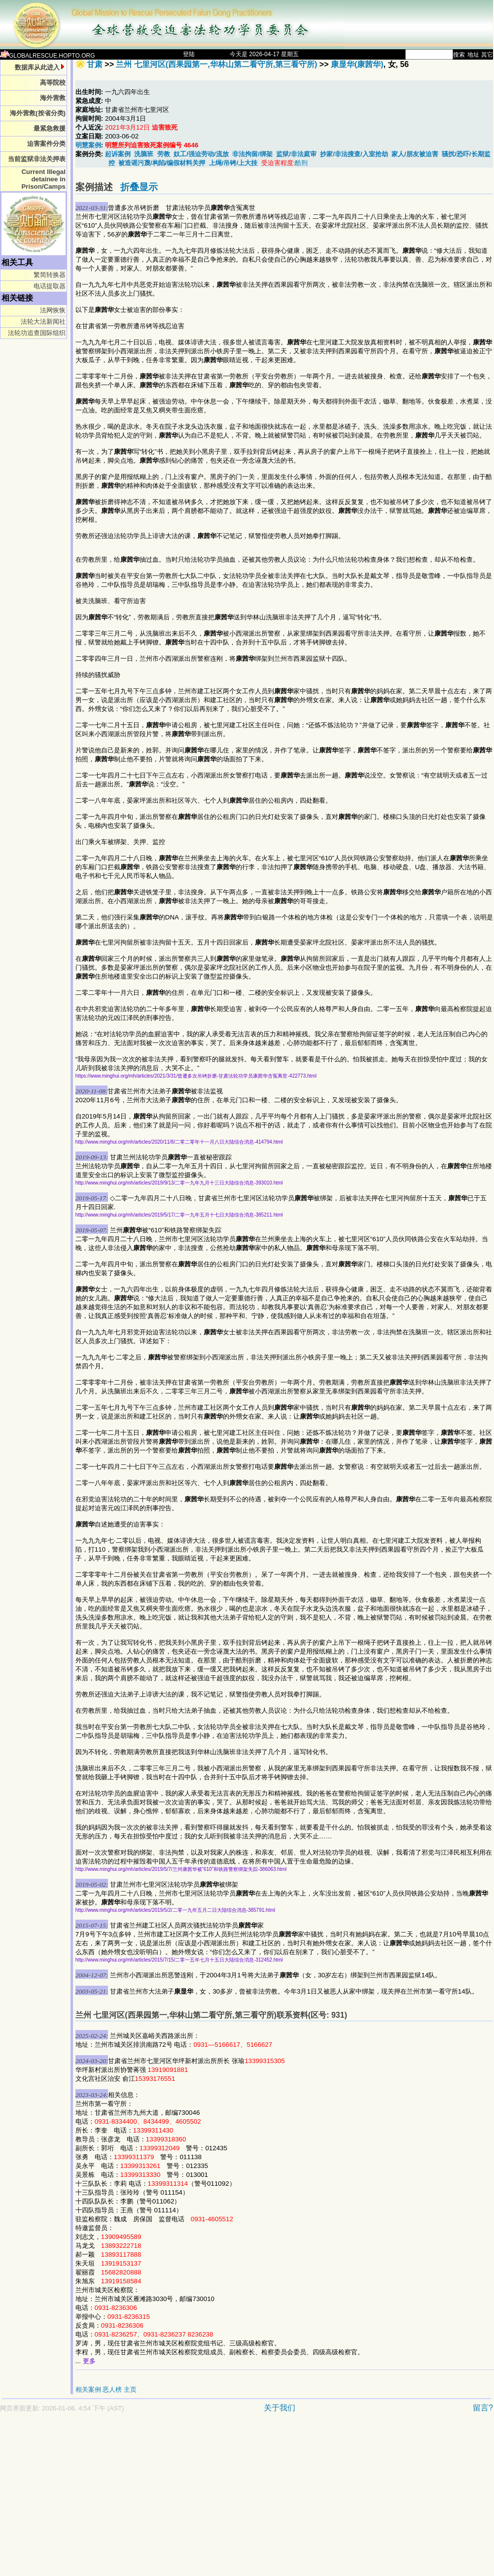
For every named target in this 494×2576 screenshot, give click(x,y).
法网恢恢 (53, 310)
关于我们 (279, 2408)
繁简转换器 (50, 274)
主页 (130, 2389)
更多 (89, 2361)
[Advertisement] (191, 2499)
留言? (483, 2408)
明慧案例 (88, 145)
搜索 (459, 54)
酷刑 (301, 163)
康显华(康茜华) (357, 64)
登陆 (189, 54)
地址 (473, 54)
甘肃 (95, 64)
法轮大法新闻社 (43, 321)
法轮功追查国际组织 (37, 333)
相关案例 (88, 2389)
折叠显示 (139, 187)
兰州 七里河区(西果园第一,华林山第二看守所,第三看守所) (216, 64)
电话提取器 (50, 286)
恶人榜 (112, 2389)
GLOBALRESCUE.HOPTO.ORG (47, 55)
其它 (487, 54)
